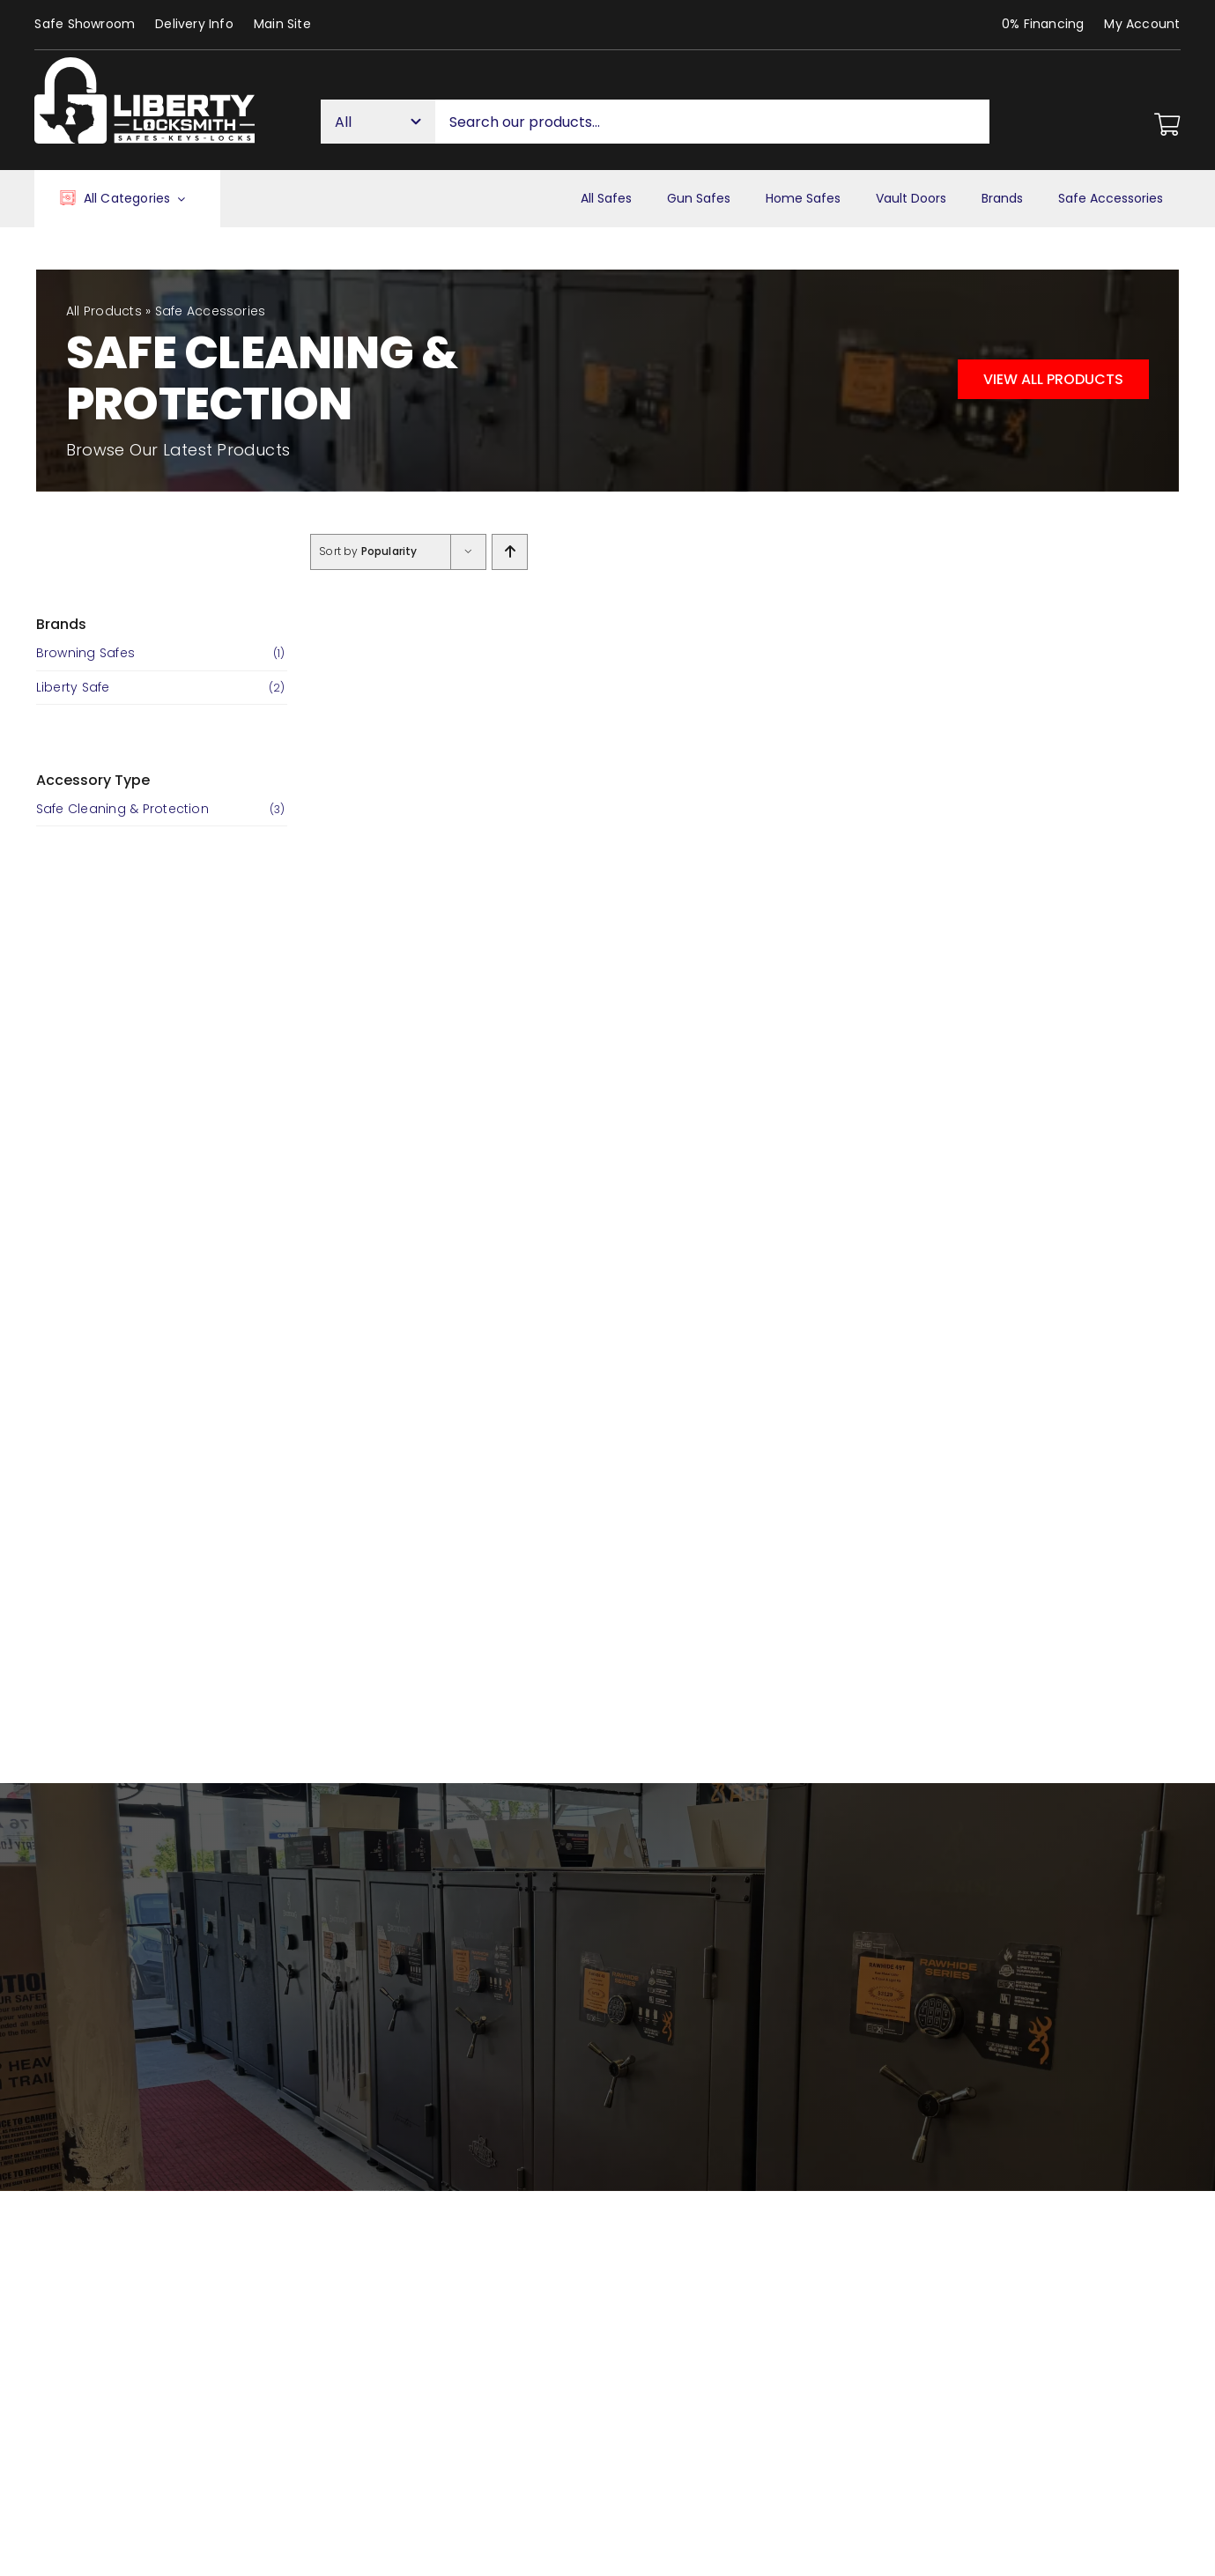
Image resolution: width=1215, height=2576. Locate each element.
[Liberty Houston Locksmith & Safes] (144, 64)
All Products (104, 311)
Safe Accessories (210, 311)
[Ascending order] (510, 552)
